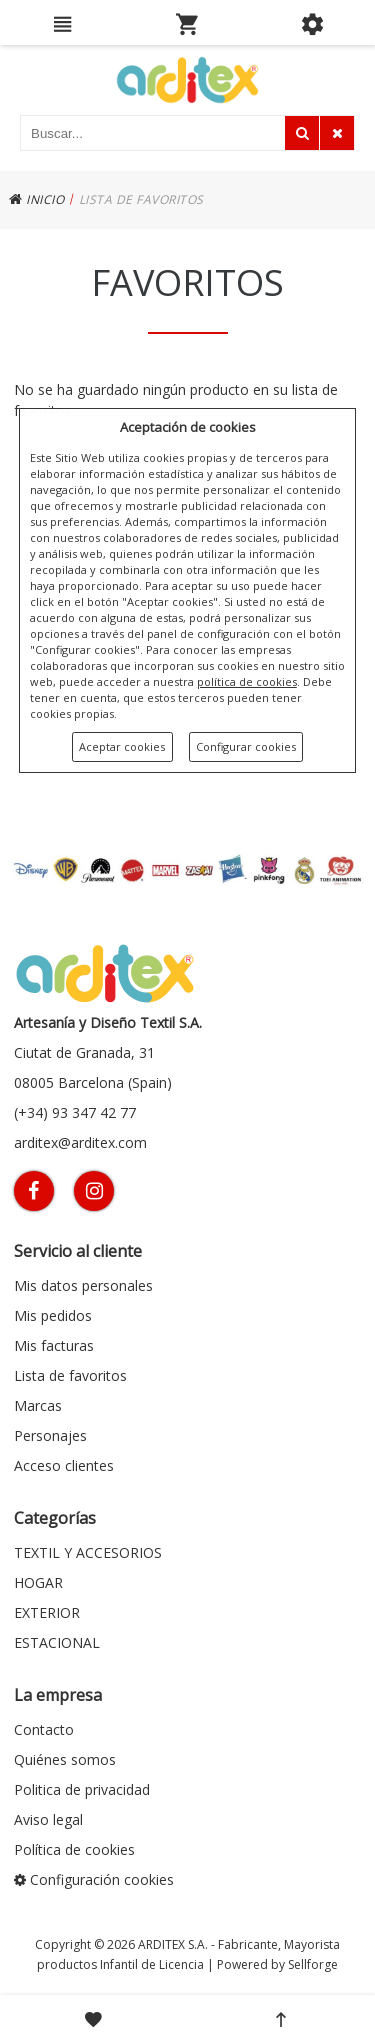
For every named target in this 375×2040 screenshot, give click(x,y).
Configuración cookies (94, 1879)
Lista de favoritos (70, 1375)
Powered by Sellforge (277, 1964)
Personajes (50, 1435)
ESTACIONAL (57, 1642)
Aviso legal (48, 1819)
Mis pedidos (53, 1315)
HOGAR (38, 1582)
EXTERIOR (47, 1612)
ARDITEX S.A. (173, 1944)
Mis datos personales (83, 1285)
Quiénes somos (65, 1759)
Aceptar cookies (122, 746)
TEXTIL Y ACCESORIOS (88, 1552)
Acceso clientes (64, 1465)
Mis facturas (54, 1345)
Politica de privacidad (82, 1789)
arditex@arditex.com (80, 1142)
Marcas (38, 1405)
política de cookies (247, 681)
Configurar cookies (246, 746)
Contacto (44, 1729)
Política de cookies (74, 1849)
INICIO (36, 199)
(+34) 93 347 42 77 (75, 1112)
